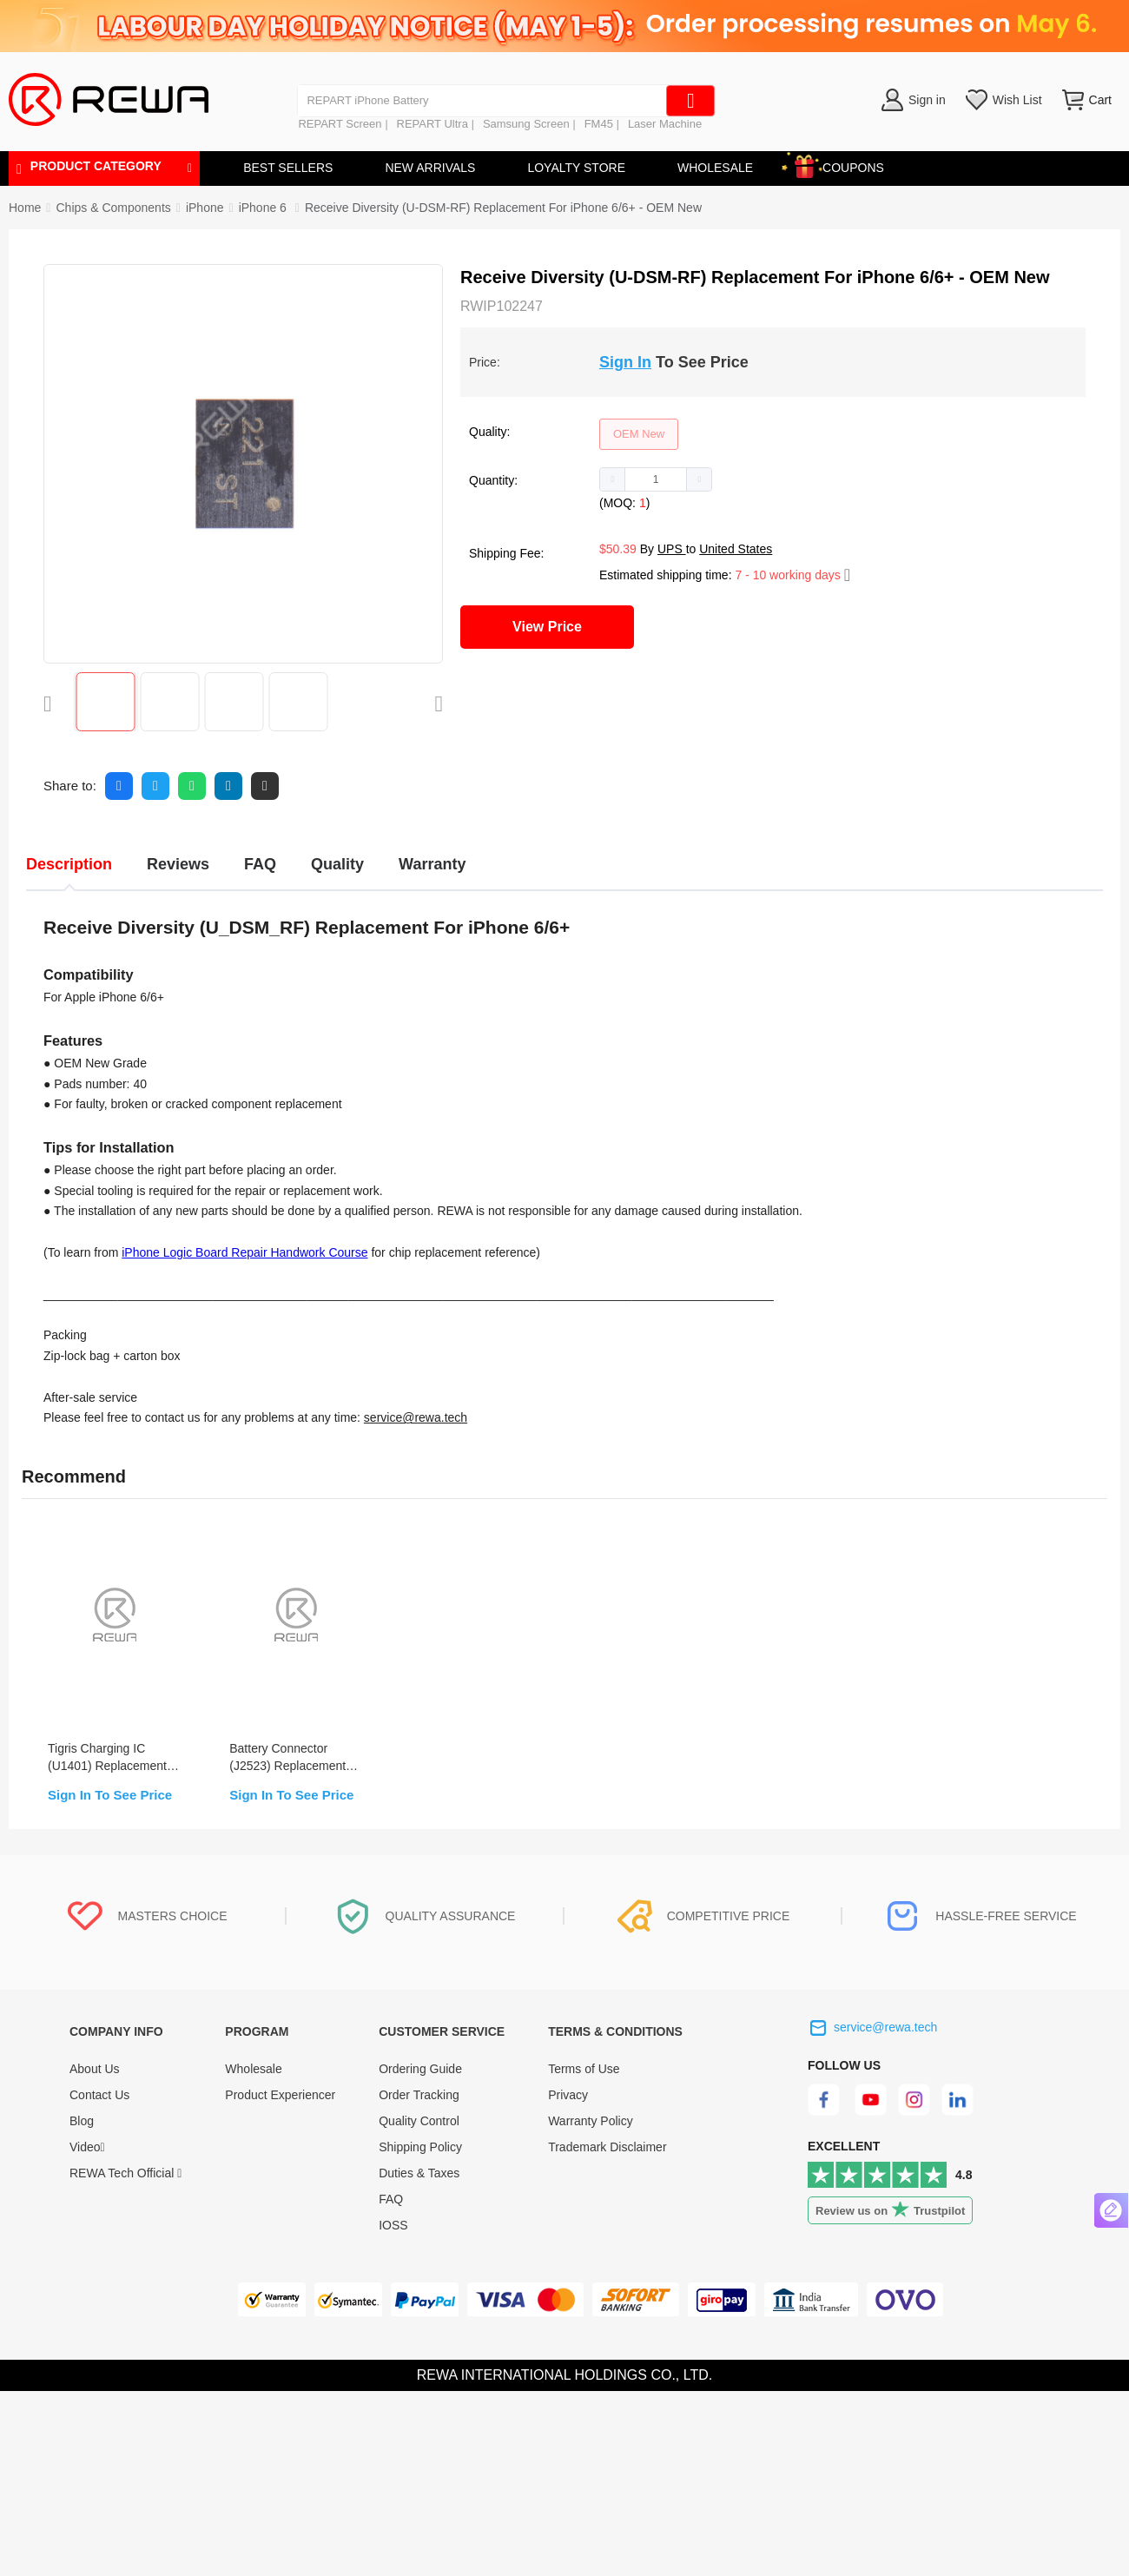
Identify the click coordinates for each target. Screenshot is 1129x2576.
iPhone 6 (264, 208)
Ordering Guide (420, 2069)
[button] (612, 479)
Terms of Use (583, 2069)
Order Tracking (419, 2095)
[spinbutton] (655, 479)
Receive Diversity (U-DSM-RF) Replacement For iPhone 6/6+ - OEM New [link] (503, 208)
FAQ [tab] (260, 864)
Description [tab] (69, 864)
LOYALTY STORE (576, 168)
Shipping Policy (420, 2147)
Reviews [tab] (178, 864)
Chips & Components (113, 208)
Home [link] (25, 208)
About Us (94, 2069)
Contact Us (99, 2095)
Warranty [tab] (432, 864)
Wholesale (253, 2069)
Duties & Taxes (419, 2173)
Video (87, 2147)
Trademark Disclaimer (607, 2147)
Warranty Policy (590, 2121)
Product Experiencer (280, 2095)
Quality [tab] (337, 864)
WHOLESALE (715, 168)
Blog (81, 2121)
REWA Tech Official (125, 2173)
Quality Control (419, 2121)
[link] (113, 208)
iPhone (205, 208)
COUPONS (844, 164)
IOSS (393, 2225)
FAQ (391, 2199)
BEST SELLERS (288, 168)
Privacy (568, 2095)
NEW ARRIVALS (430, 168)
